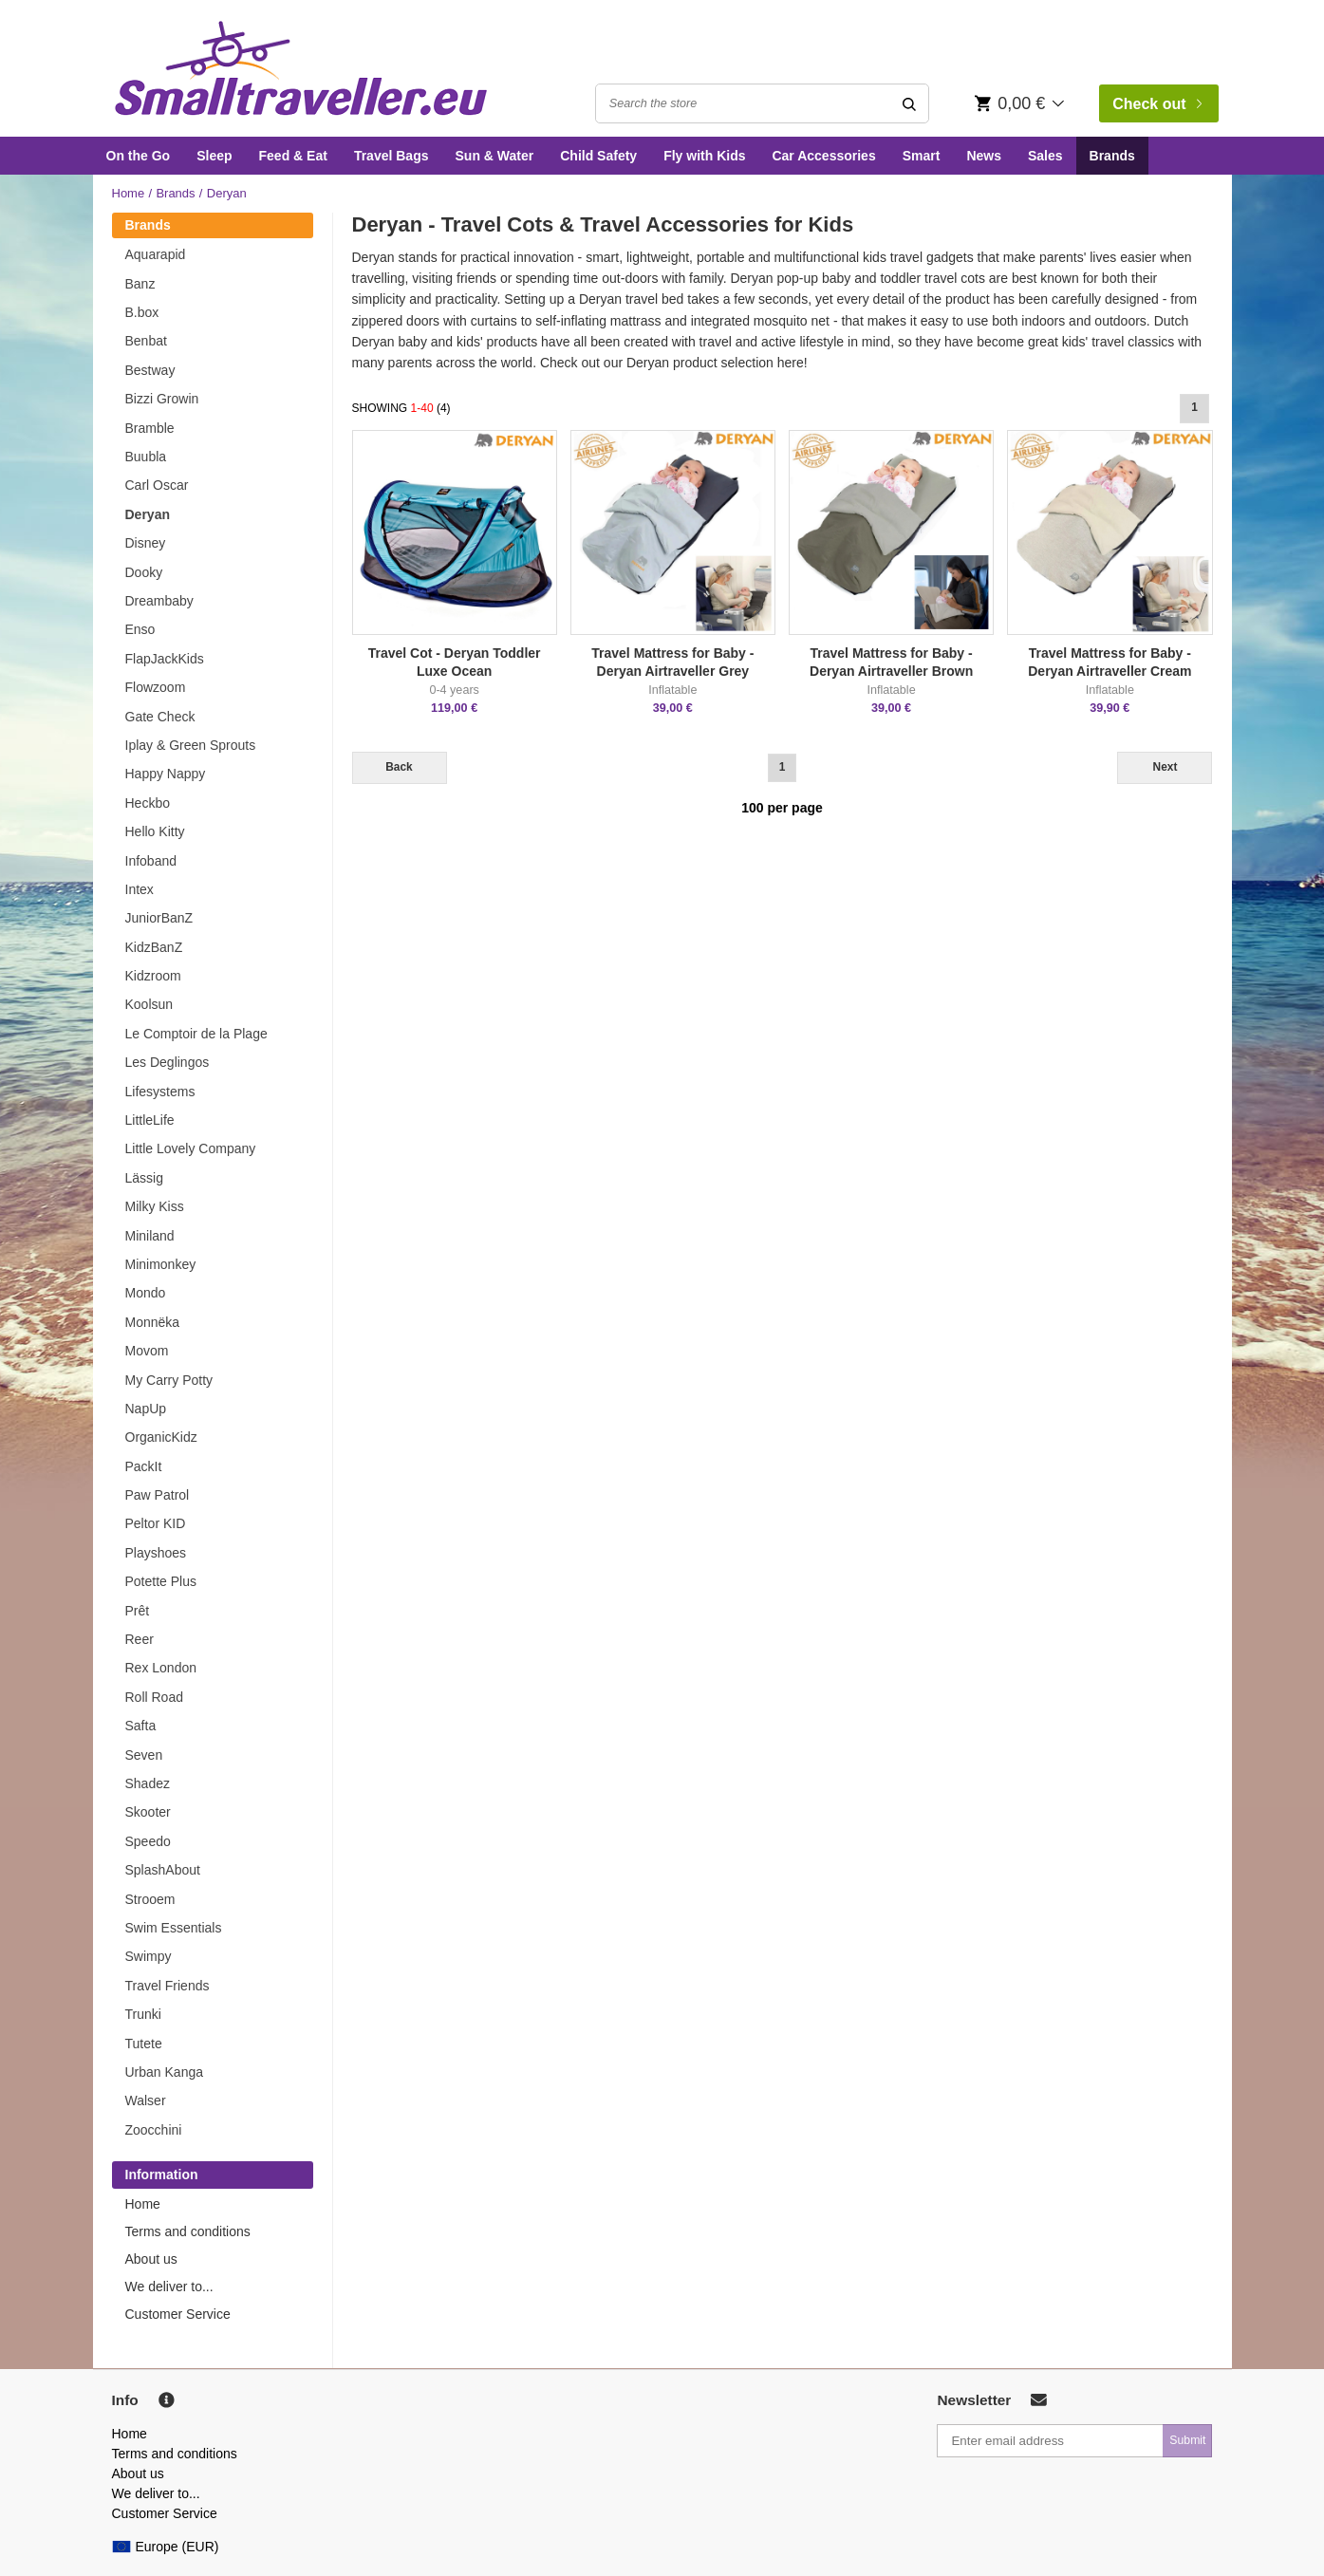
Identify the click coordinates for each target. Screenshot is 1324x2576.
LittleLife (150, 1120)
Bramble (150, 428)
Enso (140, 629)
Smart (922, 155)
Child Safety (598, 155)
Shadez (147, 1783)
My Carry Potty (169, 1380)
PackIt (143, 1466)
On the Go (138, 155)
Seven (144, 1755)
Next (1165, 767)
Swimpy (148, 1956)
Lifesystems (160, 1091)
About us (151, 2259)
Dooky (144, 572)
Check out (1157, 104)
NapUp (146, 1408)
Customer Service (178, 2314)
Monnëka (152, 1322)
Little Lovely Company (190, 1148)
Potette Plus (161, 1581)
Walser (145, 2100)
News (983, 155)
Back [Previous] (398, 767)
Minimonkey (160, 1264)
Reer (139, 1639)
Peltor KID (155, 1523)
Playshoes (156, 1552)
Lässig (144, 1177)
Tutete (143, 2043)
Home (128, 193)
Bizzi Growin (162, 398)
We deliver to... (169, 2286)
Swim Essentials (173, 1927)
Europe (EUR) (165, 2546)
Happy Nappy (165, 773)
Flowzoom (155, 687)
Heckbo (147, 803)
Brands (1112, 155)
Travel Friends (167, 1985)
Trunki (143, 2014)
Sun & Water (495, 155)
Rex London (161, 1667)
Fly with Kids (704, 155)
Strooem (150, 1899)
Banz (140, 283)
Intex (139, 889)
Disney (145, 543)
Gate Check (160, 716)
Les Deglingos (167, 1062)
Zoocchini (153, 2129)
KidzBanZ (154, 947)
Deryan (147, 514)
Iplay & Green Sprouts (190, 745)
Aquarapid (155, 254)
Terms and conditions (188, 2231)
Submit (1187, 2440)
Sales (1045, 155)
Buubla (146, 456)
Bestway (150, 370)
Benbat (146, 340)
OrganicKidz (161, 1437)
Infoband (151, 860)
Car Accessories (823, 155)
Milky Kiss (154, 1206)
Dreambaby (159, 600)
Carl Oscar (157, 485)
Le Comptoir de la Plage (196, 1033)
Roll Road (154, 1697)
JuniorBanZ (159, 917)
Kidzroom (153, 975)
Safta (141, 1725)
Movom (147, 1350)
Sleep (214, 155)
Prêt (137, 1610)
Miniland (150, 1235)
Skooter (148, 1812)
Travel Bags (391, 155)
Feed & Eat (293, 155)
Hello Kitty (155, 831)
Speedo (148, 1841)
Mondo (145, 1292)
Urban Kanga (164, 2072)
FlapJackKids (164, 658)
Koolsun (149, 1004)
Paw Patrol (157, 1495)
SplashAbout (162, 1869)
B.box (142, 312)
